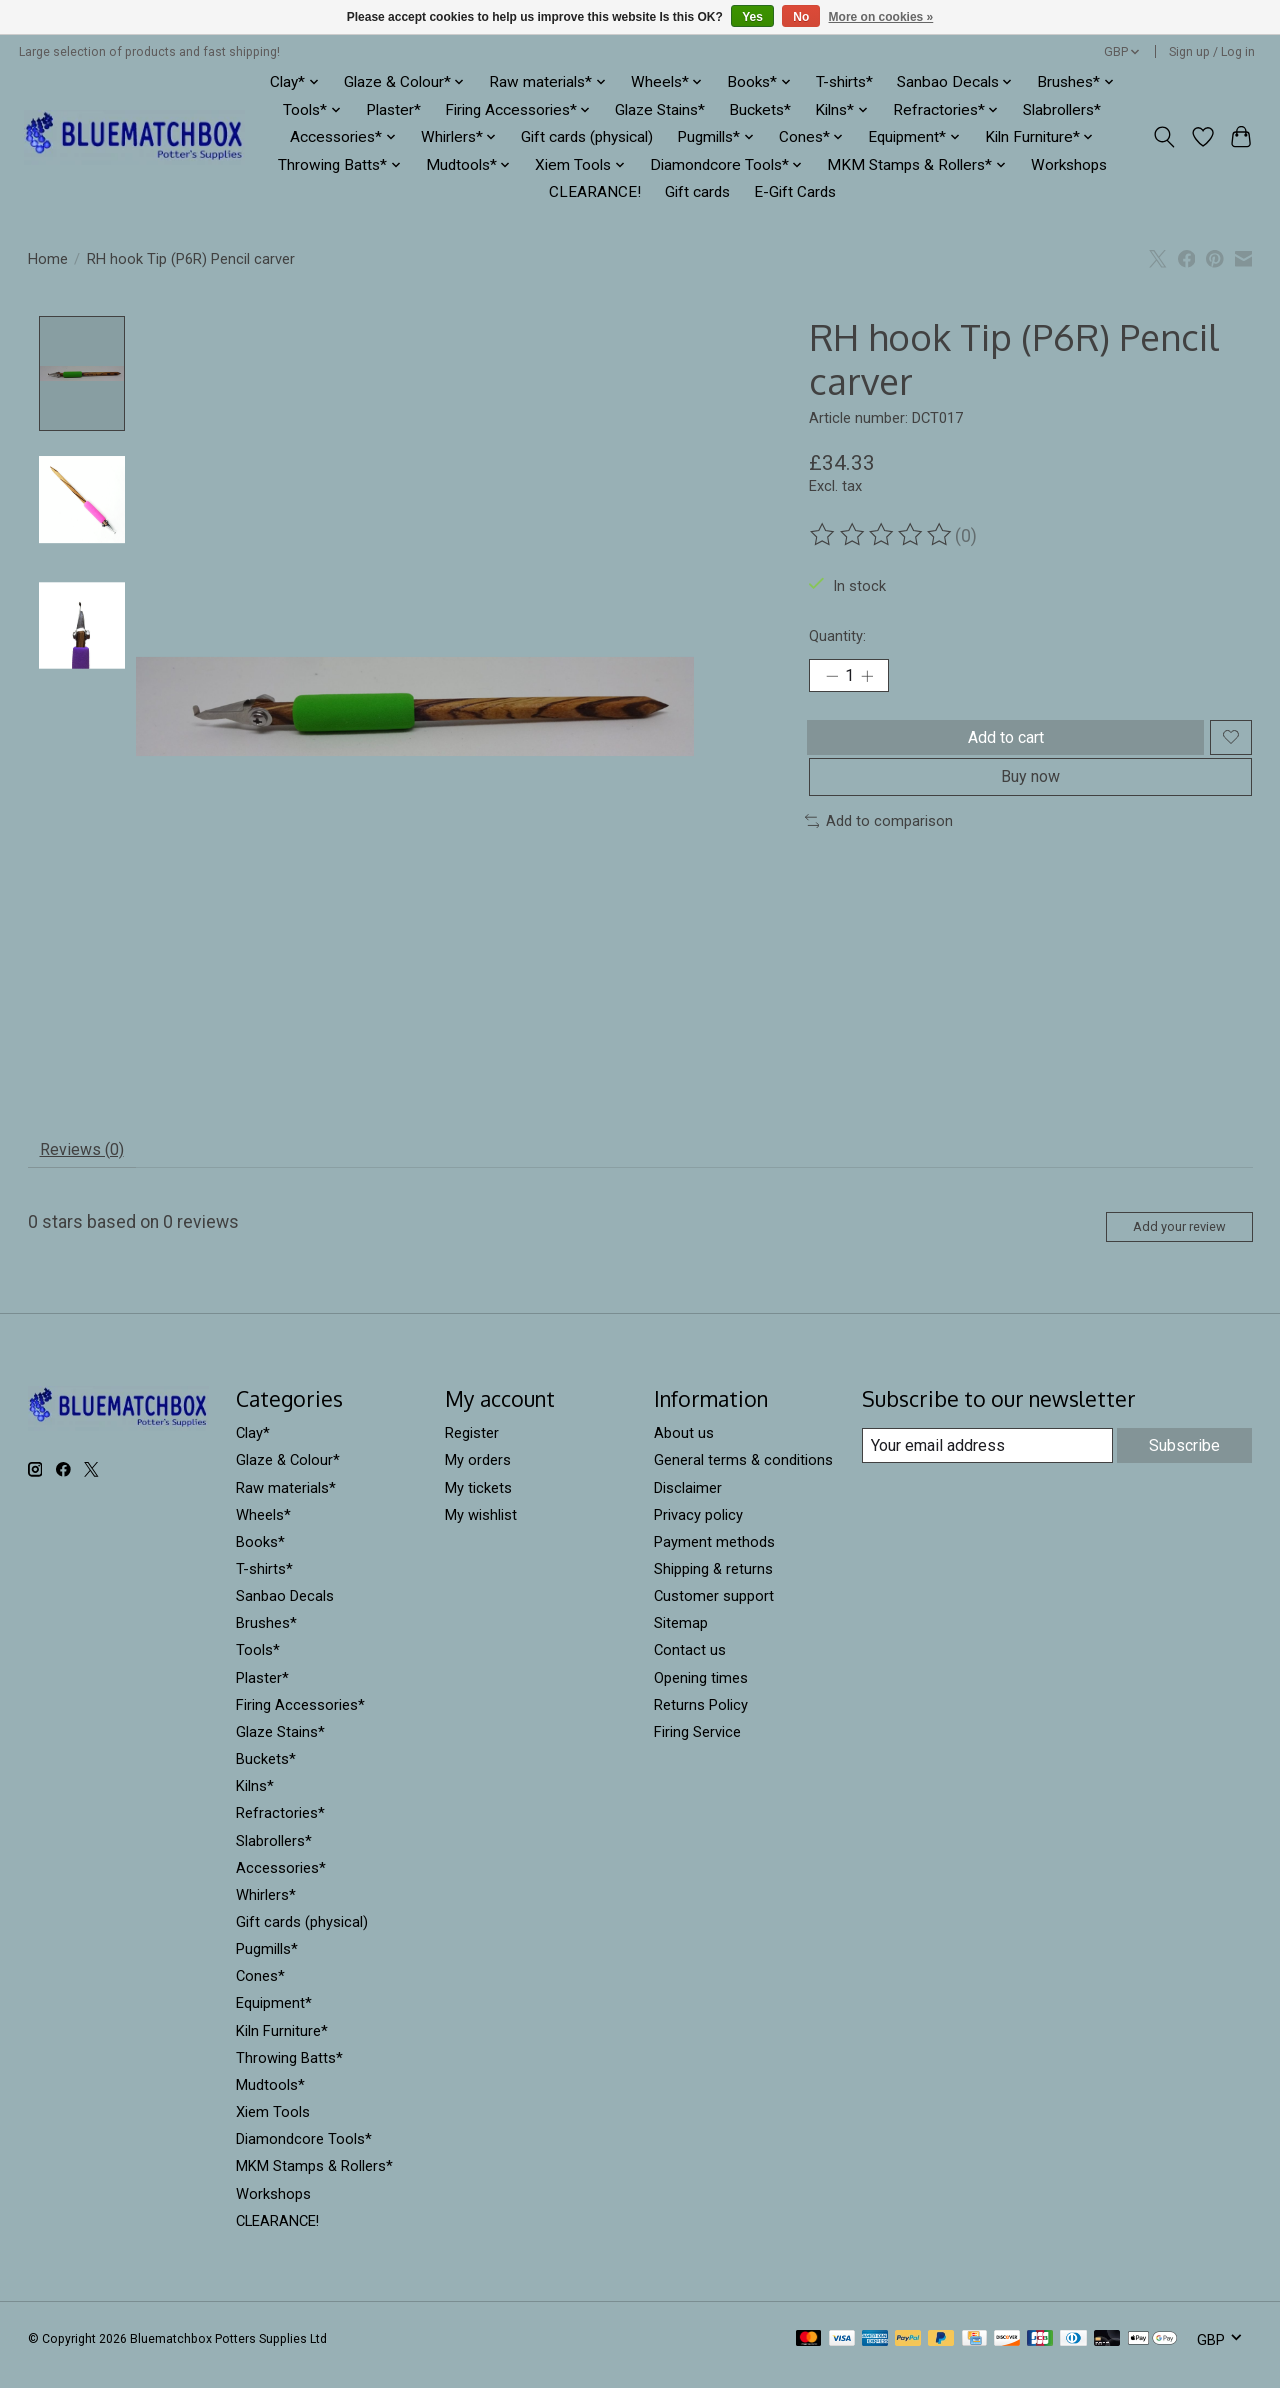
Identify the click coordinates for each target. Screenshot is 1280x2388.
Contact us (690, 1664)
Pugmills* (267, 1963)
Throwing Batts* (289, 2071)
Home (48, 259)
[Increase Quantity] (875, 679)
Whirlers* (266, 1909)
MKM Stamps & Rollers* (314, 2180)
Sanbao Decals (285, 1610)
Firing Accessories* (300, 1718)
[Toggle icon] (1163, 137)
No (801, 17)
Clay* (253, 1447)
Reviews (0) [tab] (90, 1153)
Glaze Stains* (660, 110)
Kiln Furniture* (282, 2044)
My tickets (478, 1501)
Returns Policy (701, 1718)
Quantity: (837, 636)
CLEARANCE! (595, 192)
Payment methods (714, 1556)
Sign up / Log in (1212, 52)
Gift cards (697, 192)
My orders (478, 1474)
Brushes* (266, 1637)
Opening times (701, 1691)
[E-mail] (985, 1459)
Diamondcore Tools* (304, 2153)
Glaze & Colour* (288, 1474)
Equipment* (274, 2017)
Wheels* (263, 1528)
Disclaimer (688, 1501)
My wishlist (481, 1528)
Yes (752, 17)
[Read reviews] (882, 535)
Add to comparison (879, 848)
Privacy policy (698, 1528)
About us (684, 1447)
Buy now (1030, 799)
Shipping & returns (713, 1583)
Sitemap (681, 1637)
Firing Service (697, 1746)
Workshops (1069, 165)
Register (472, 1447)
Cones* (260, 1990)
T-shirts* (844, 82)
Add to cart (1001, 747)
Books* (260, 1556)
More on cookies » (881, 17)
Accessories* (281, 1881)
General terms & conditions (743, 1474)
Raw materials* (286, 1501)
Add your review (1164, 1237)
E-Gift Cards (795, 192)
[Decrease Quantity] (832, 679)
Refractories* (280, 1827)
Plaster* (393, 110)
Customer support (714, 1610)
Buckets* (760, 110)
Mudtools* (270, 2099)
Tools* (258, 1664)
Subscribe (1183, 1458)
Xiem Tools (273, 2126)
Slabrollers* (1062, 110)
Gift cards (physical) (587, 137)
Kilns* (255, 1800)
